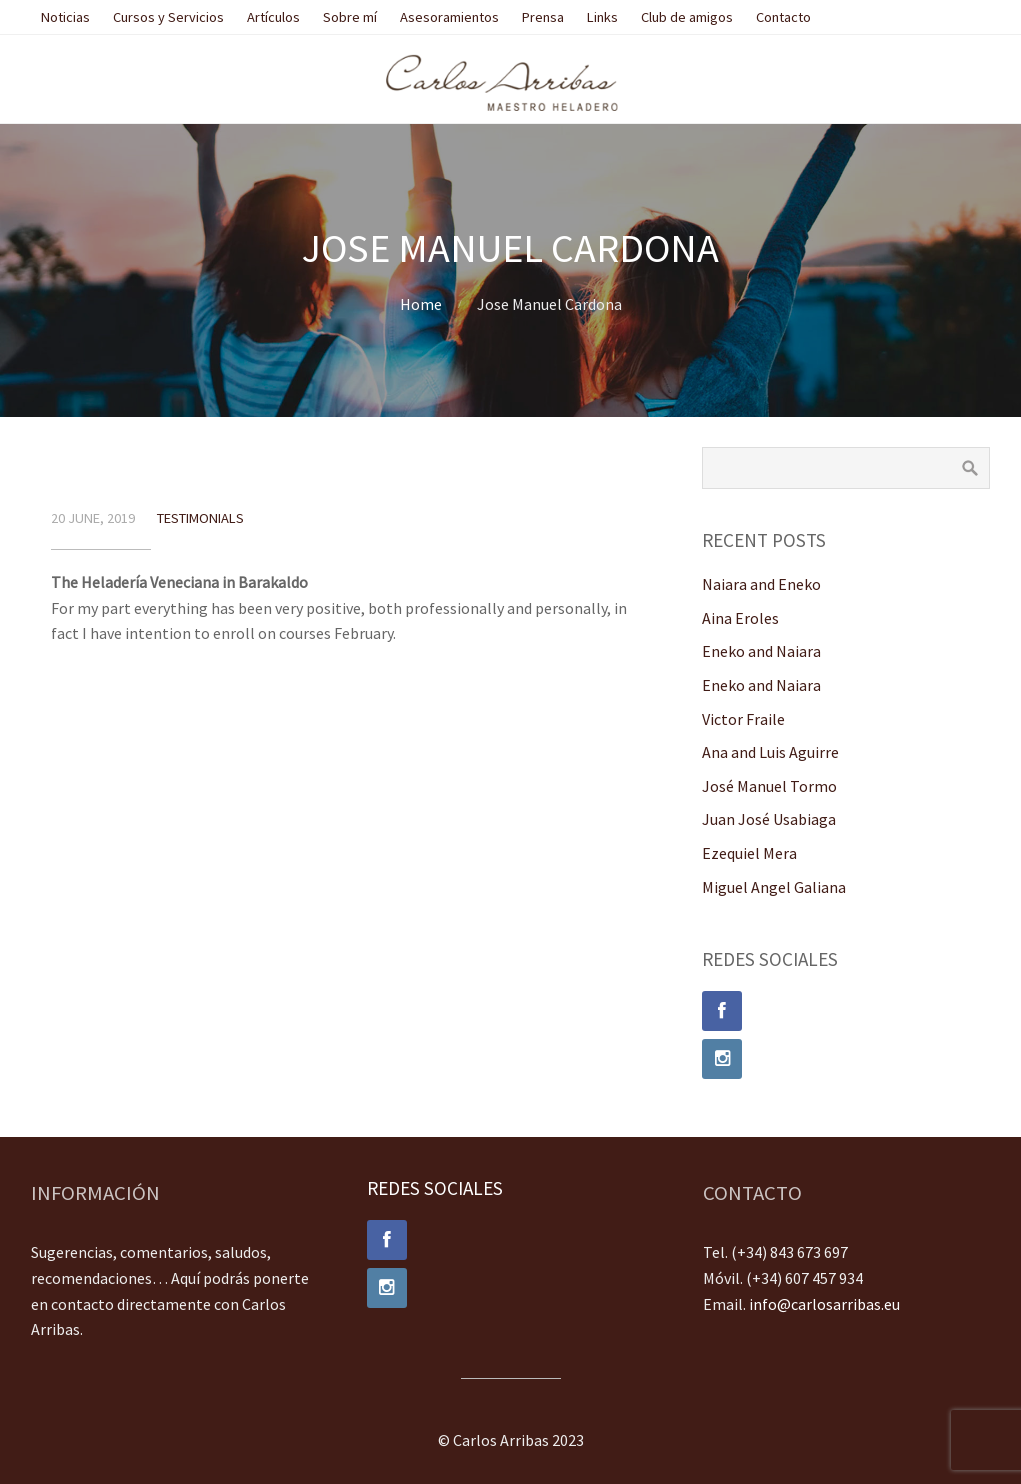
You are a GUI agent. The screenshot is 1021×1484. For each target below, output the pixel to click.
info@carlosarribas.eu (824, 1304)
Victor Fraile (743, 719)
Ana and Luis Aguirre (770, 752)
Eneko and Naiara (761, 651)
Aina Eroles (740, 618)
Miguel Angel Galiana (774, 887)
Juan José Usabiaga (769, 819)
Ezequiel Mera (749, 853)
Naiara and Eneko (761, 584)
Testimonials (200, 518)
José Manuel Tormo (769, 786)
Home (421, 304)
